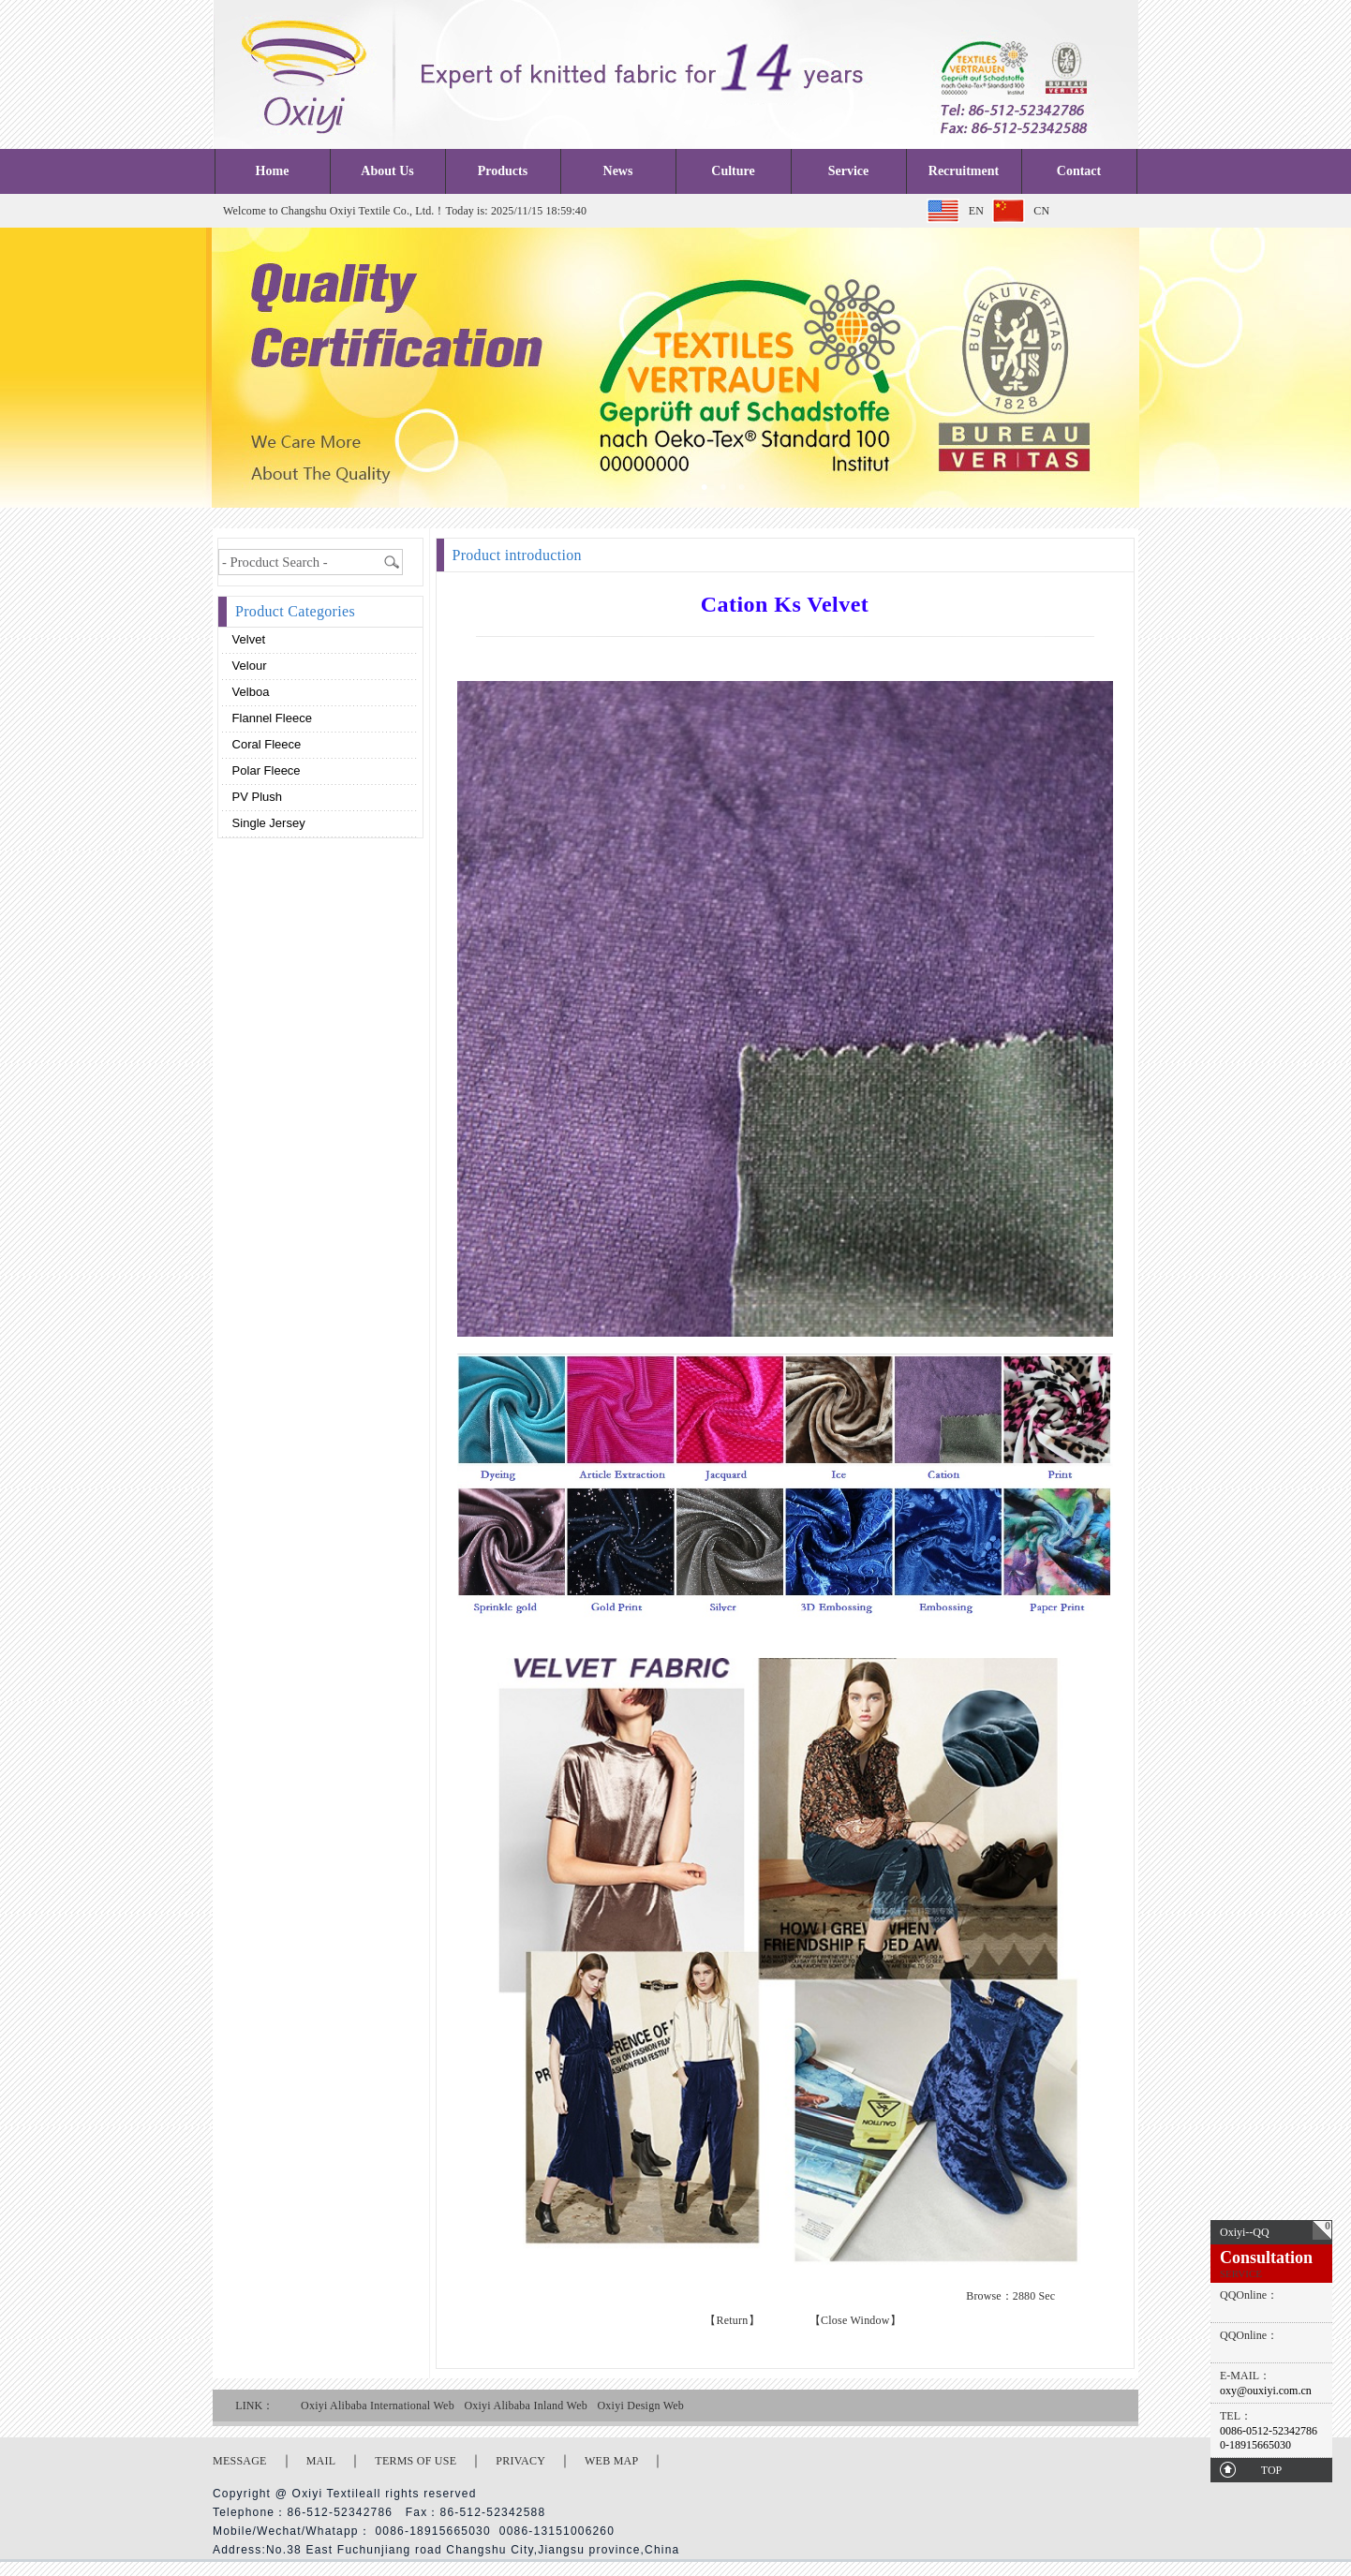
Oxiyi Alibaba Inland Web (525, 2405)
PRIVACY (520, 2460)
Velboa (249, 692)
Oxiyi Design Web (640, 2405)
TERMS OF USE (415, 2460)
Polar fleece (265, 770)
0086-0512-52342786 (1268, 2430)
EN (976, 210)
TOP (1271, 2470)
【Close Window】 (855, 2320)
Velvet (247, 639)
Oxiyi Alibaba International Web (377, 2405)
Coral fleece (265, 744)
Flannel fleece (270, 718)
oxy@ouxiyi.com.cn (1266, 2390)
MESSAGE (240, 2460)
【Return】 (732, 2320)
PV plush (255, 797)
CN (1041, 210)
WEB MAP (611, 2460)
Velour (247, 666)
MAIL (321, 2460)
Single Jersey (267, 823)
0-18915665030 (1255, 2444)
